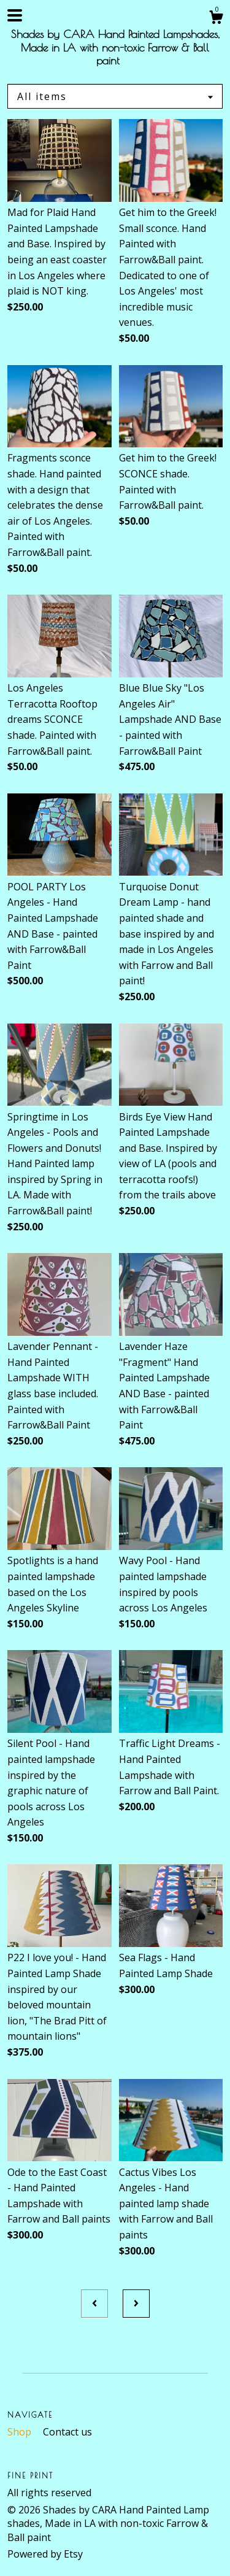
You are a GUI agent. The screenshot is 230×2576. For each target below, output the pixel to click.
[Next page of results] (136, 2303)
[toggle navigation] (14, 15)
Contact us (67, 2432)
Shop (20, 2432)
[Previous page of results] (94, 2303)
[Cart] (216, 18)
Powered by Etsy (45, 2554)
